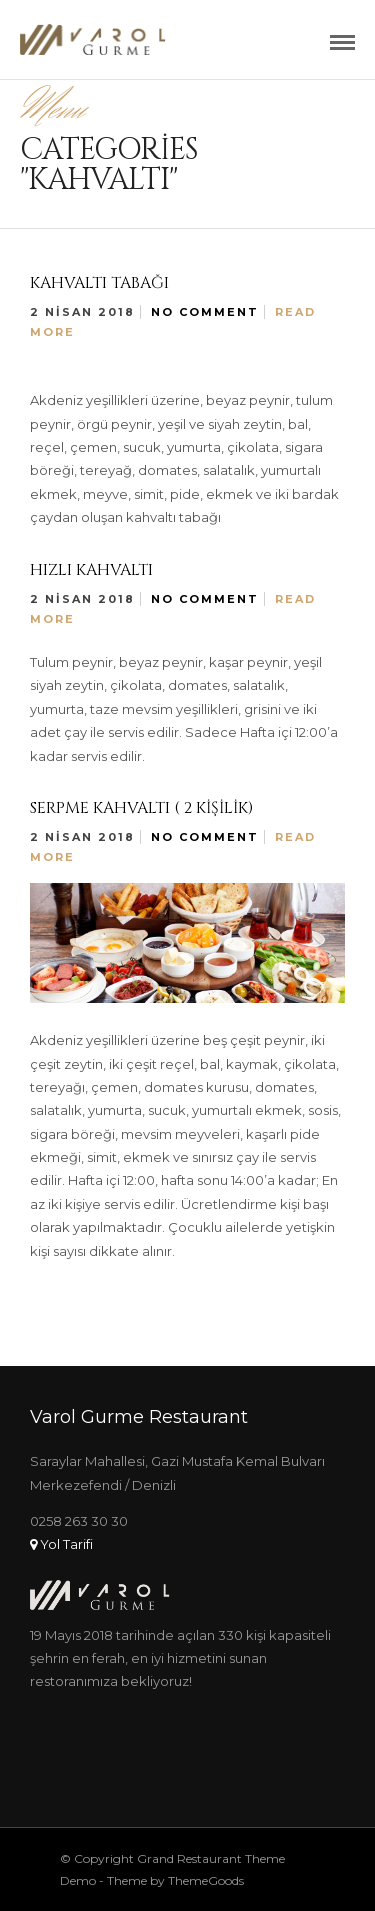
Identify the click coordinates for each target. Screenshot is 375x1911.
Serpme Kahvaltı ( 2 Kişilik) (141, 808)
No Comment (205, 312)
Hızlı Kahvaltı (91, 570)
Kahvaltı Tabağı (99, 283)
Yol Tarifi (61, 1544)
